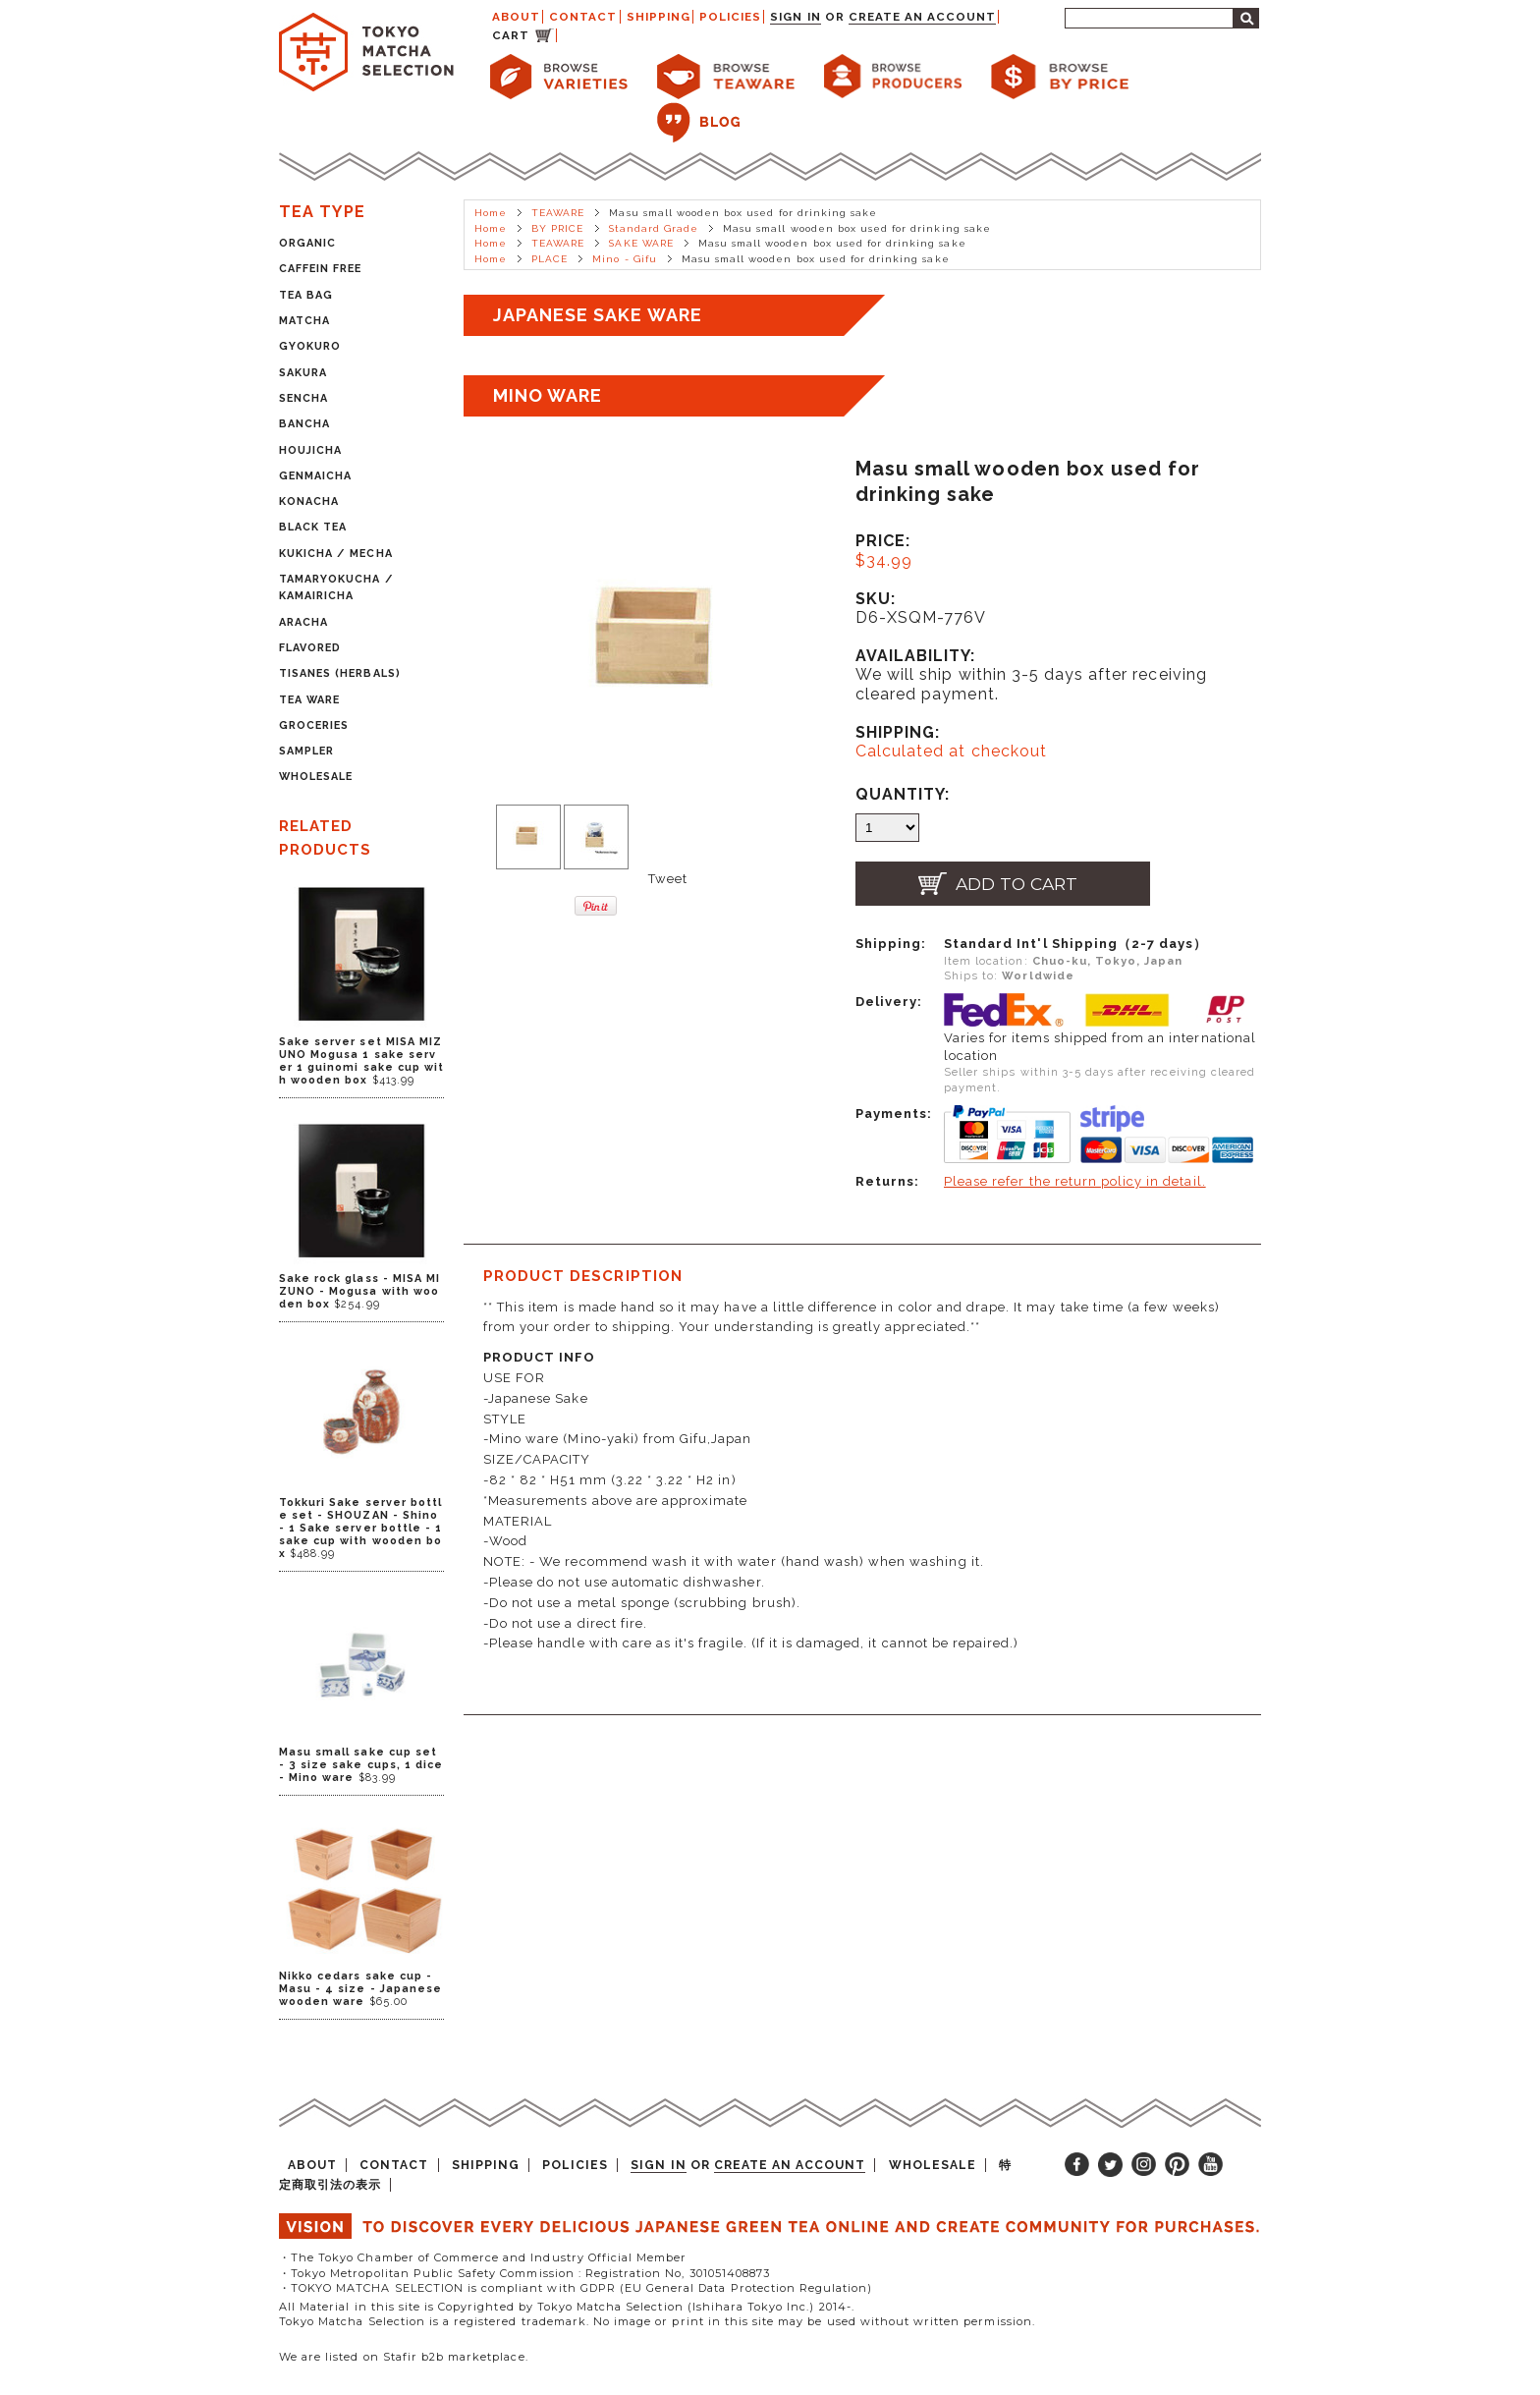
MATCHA (304, 320)
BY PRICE (557, 228)
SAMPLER (306, 751)
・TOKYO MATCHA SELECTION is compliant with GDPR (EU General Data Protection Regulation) (575, 2288)
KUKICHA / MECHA (336, 553)
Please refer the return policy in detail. (1075, 1181)
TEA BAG (306, 295)
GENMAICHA (315, 476)
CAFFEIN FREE (320, 268)
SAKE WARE (641, 243)
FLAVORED (310, 647)
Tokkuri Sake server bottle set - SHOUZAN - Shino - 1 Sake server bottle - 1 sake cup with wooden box (360, 1528)
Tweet (668, 878)
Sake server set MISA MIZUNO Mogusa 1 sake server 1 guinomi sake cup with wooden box (361, 1060)
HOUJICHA (310, 450)
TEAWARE (557, 212)
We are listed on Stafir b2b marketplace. (403, 2357)
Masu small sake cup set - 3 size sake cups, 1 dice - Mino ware (361, 1765)
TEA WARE (309, 700)
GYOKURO (310, 346)
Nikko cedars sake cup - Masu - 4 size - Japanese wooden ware (360, 1989)
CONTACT (583, 17)
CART (510, 35)
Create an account (923, 17)
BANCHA (304, 424)
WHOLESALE (316, 776)
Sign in (795, 17)
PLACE (549, 258)
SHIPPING (658, 17)
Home (490, 212)
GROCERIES (314, 725)
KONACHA (309, 501)
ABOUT (516, 17)
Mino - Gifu (624, 258)
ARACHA (303, 622)
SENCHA (303, 398)
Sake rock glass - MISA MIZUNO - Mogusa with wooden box (359, 1291)
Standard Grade (654, 228)
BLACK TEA (313, 527)
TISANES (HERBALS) (340, 673)
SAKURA (303, 372)
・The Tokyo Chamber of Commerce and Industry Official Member (483, 2257)
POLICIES (730, 17)
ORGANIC (307, 243)
